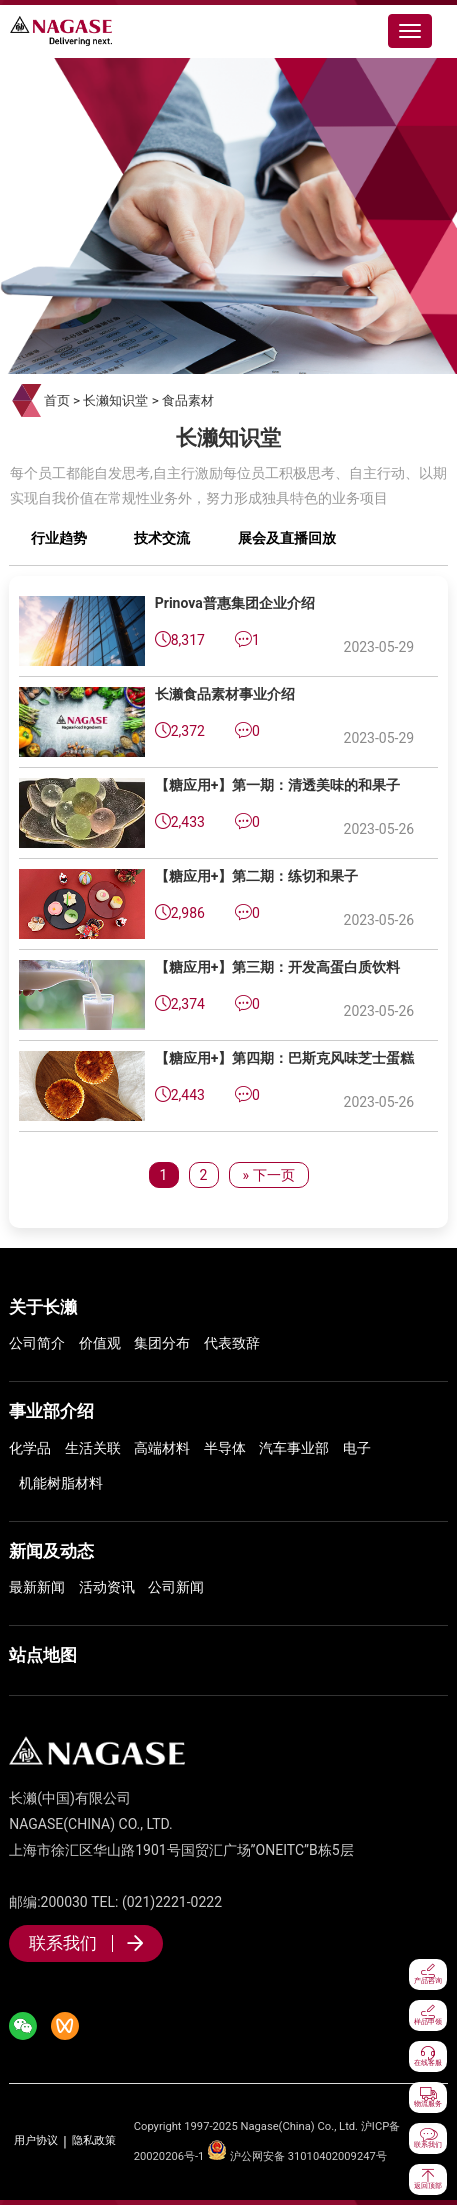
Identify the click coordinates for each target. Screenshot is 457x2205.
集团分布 (162, 1343)
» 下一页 (268, 1175)
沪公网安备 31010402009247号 (297, 2156)
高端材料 (162, 1448)
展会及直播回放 (287, 538)
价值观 (100, 1343)
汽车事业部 (294, 1448)
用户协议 (36, 2141)
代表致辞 (232, 1343)
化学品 (30, 1448)
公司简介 (37, 1343)
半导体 (225, 1448)
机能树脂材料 (61, 1483)
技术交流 (162, 538)
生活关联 (93, 1448)
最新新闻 (37, 1587)
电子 (357, 1448)
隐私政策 (94, 2141)
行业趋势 (59, 538)
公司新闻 (176, 1587)
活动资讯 (107, 1587)
